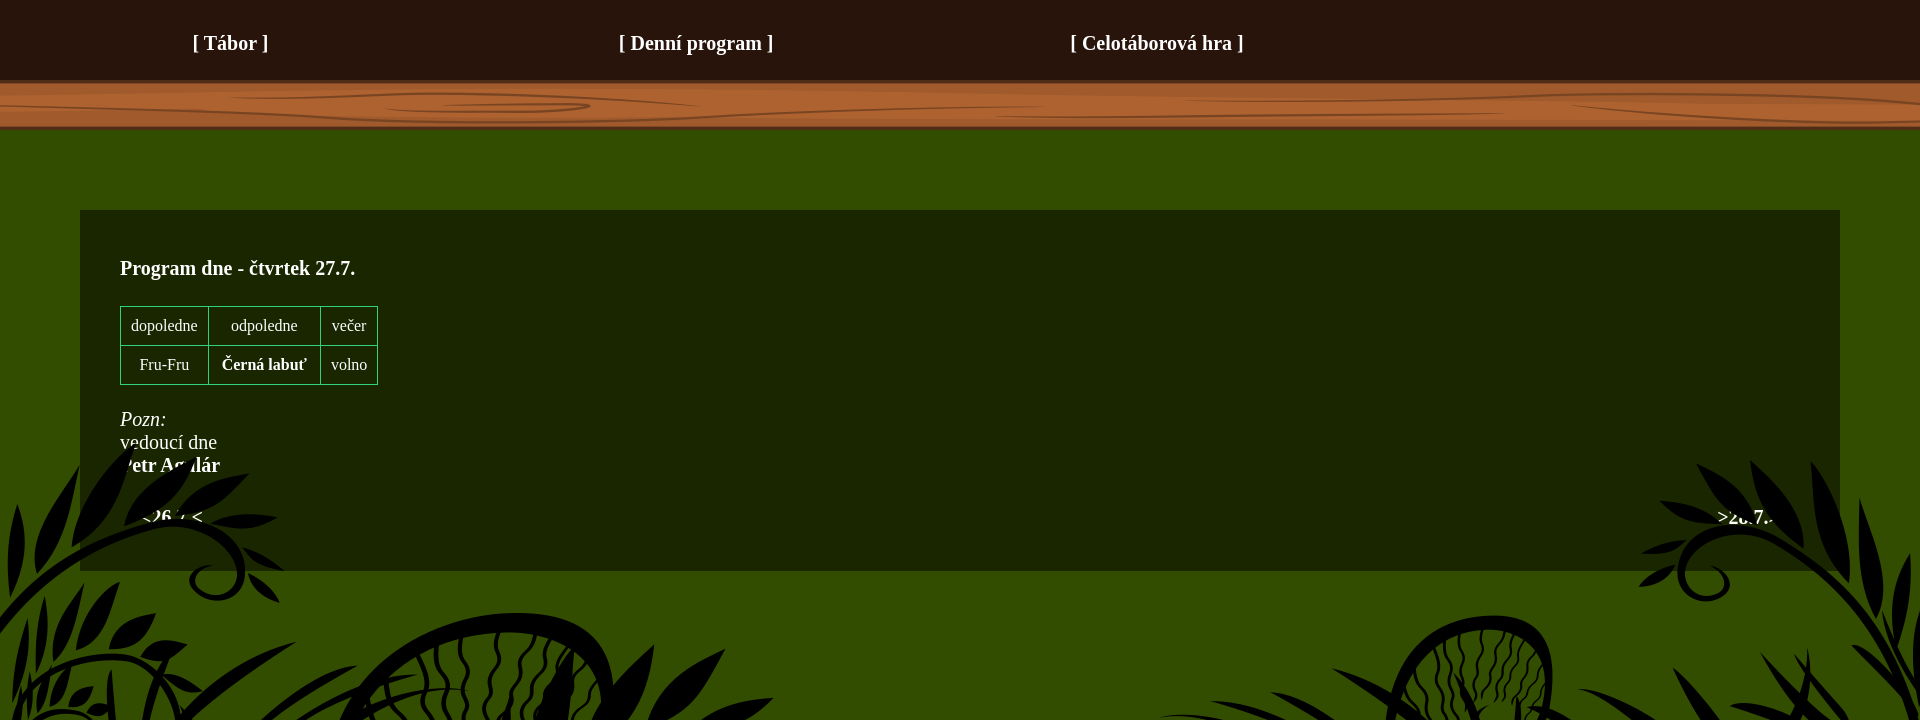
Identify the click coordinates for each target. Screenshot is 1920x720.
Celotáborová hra (1157, 43)
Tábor (230, 43)
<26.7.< (171, 517)
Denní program (696, 43)
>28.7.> (1748, 517)
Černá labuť (264, 364)
